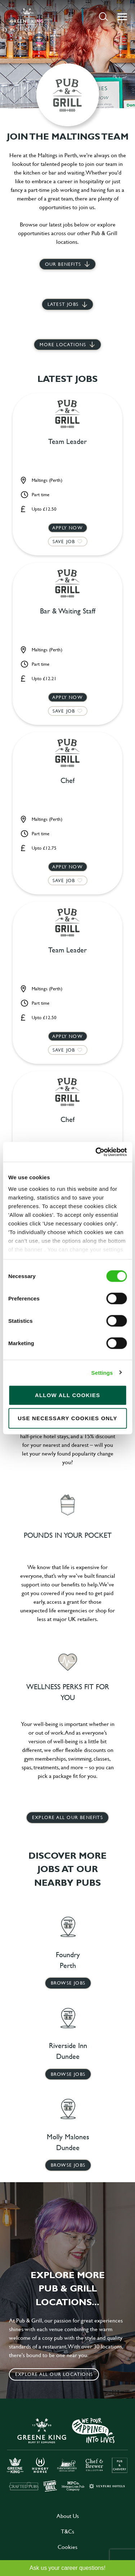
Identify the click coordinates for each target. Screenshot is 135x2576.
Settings (102, 1372)
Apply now (67, 527)
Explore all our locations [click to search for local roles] (54, 2374)
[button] (103, 16)
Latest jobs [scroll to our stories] (63, 304)
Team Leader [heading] (67, 441)
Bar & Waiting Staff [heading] (67, 611)
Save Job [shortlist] (64, 541)
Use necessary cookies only (67, 1418)
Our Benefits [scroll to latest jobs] (63, 264)
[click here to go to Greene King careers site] (67, 2454)
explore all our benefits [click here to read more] (67, 1817)
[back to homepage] (27, 16)
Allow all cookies (67, 1395)
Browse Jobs (68, 1983)
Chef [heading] (67, 780)
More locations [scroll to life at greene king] (63, 344)
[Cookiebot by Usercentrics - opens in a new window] (96, 1152)
